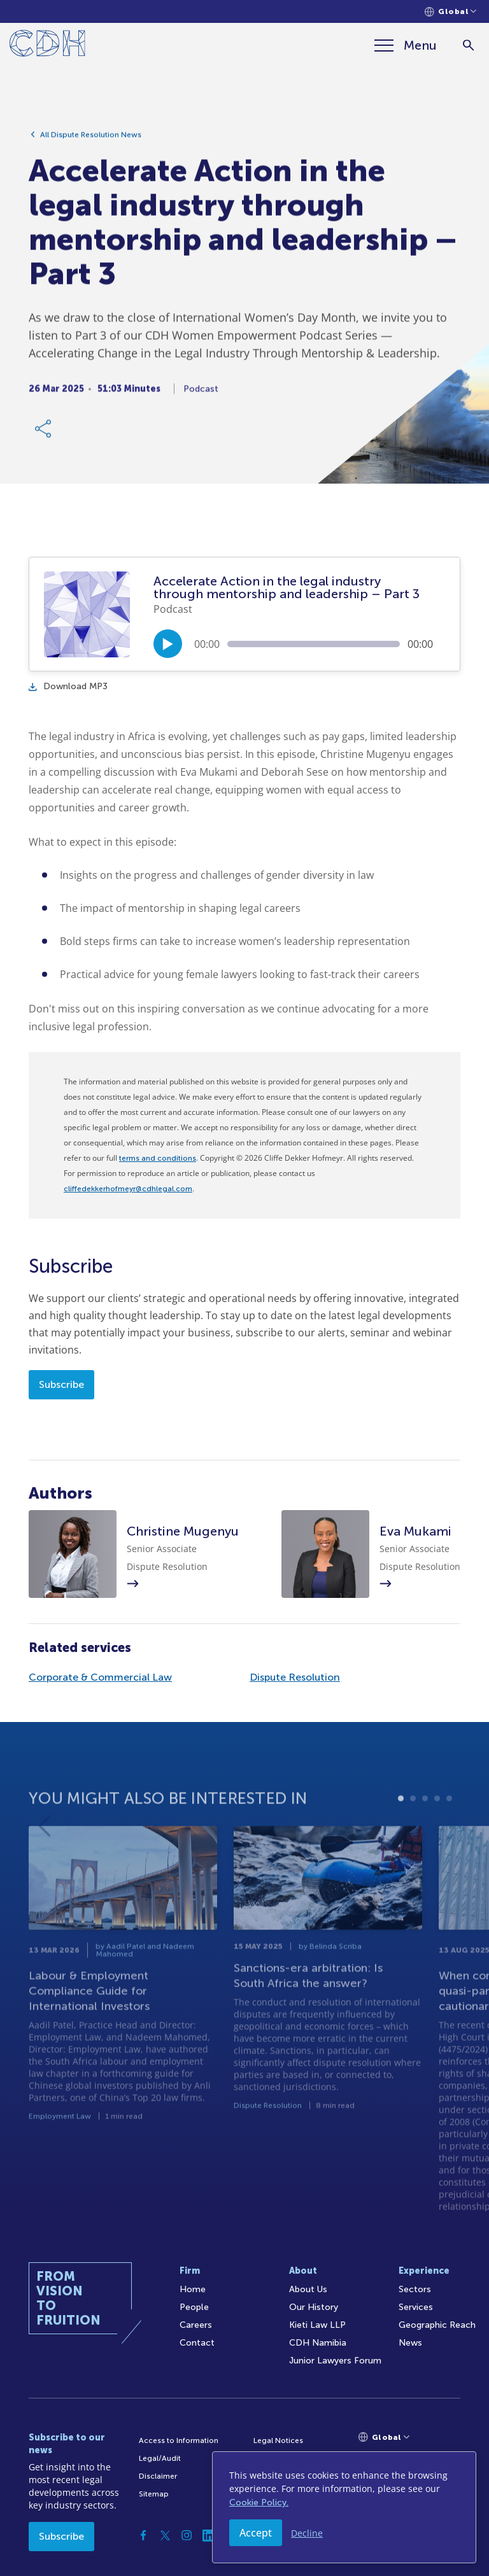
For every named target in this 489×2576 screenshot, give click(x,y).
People (194, 2307)
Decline (307, 2533)
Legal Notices (278, 2440)
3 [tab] (425, 1823)
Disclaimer (158, 2476)
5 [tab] (449, 1823)
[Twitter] (165, 2535)
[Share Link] (44, 432)
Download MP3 (68, 686)
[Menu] (405, 45)
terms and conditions (157, 1158)
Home (193, 2289)
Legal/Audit (160, 2458)
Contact (197, 2342)
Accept (255, 2533)
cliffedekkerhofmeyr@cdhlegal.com (128, 1188)
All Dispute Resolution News (90, 138)
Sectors (415, 2289)
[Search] (468, 45)
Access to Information (178, 2440)
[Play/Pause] (167, 643)
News (410, 2342)
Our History (313, 2307)
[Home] (47, 45)
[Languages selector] (450, 12)
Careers (196, 2325)
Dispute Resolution (295, 1677)
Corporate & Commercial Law (100, 1677)
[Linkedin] (208, 2535)
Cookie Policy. (258, 2502)
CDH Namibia (317, 2342)
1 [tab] (401, 1823)
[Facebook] (143, 2535)
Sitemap (154, 2493)
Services (416, 2307)
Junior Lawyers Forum (335, 2360)
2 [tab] (413, 1823)
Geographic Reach (437, 2325)
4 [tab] (437, 1823)
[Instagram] (186, 2535)
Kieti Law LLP (317, 2325)
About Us (308, 2289)
